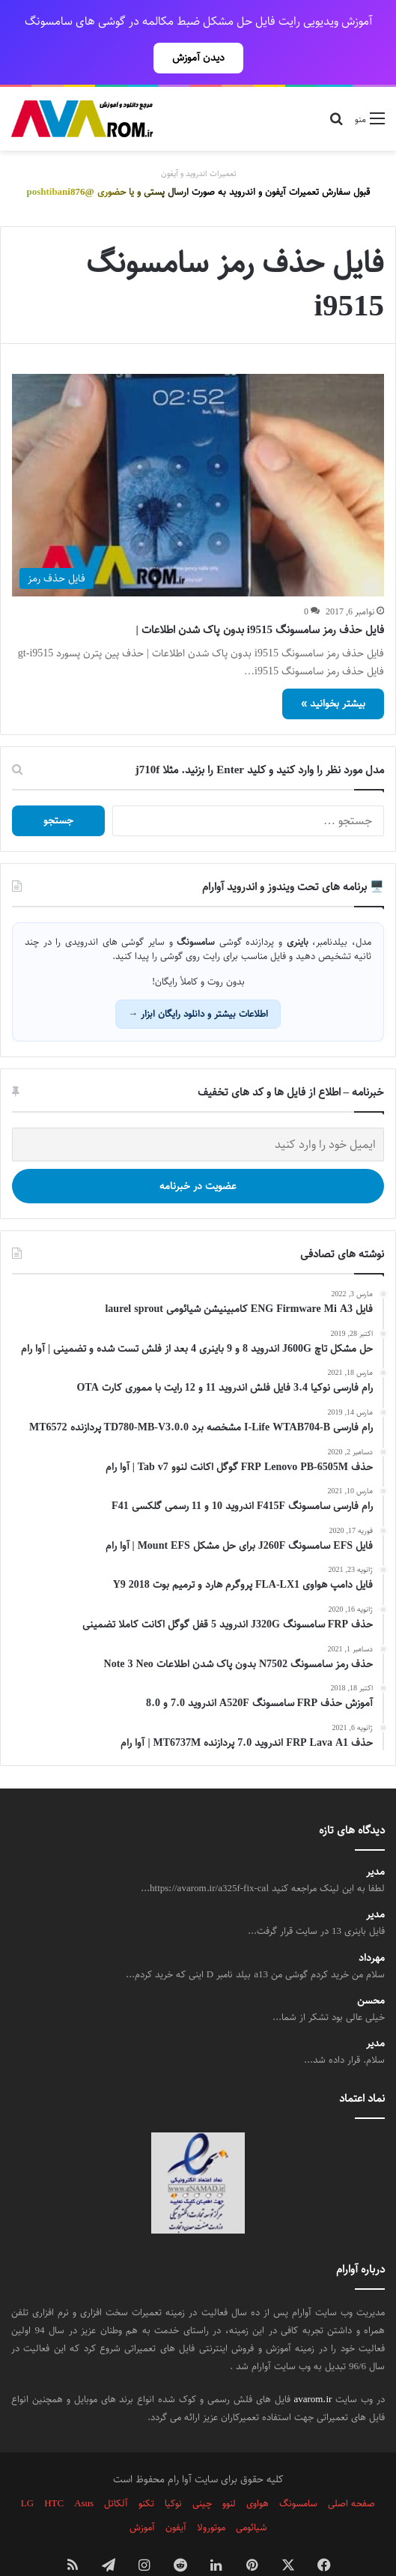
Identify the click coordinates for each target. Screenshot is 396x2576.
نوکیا (173, 2470)
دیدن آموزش (198, 57)
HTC (54, 2470)
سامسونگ (298, 2470)
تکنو (146, 2470)
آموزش (142, 2494)
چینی (202, 2470)
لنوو (229, 2470)
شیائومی (251, 2494)
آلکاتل (116, 2470)
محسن (371, 1968)
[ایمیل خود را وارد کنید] (198, 1111)
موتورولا (211, 2494)
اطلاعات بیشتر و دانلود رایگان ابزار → (198, 980)
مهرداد (372, 1925)
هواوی (257, 2470)
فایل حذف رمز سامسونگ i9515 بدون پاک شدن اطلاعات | (260, 596)
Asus (84, 2470)
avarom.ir (312, 2366)
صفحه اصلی (351, 2470)
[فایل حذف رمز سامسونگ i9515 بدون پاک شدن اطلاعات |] (198, 452)
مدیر (375, 1839)
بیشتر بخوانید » (333, 670)
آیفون (175, 2494)
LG (27, 2470)
